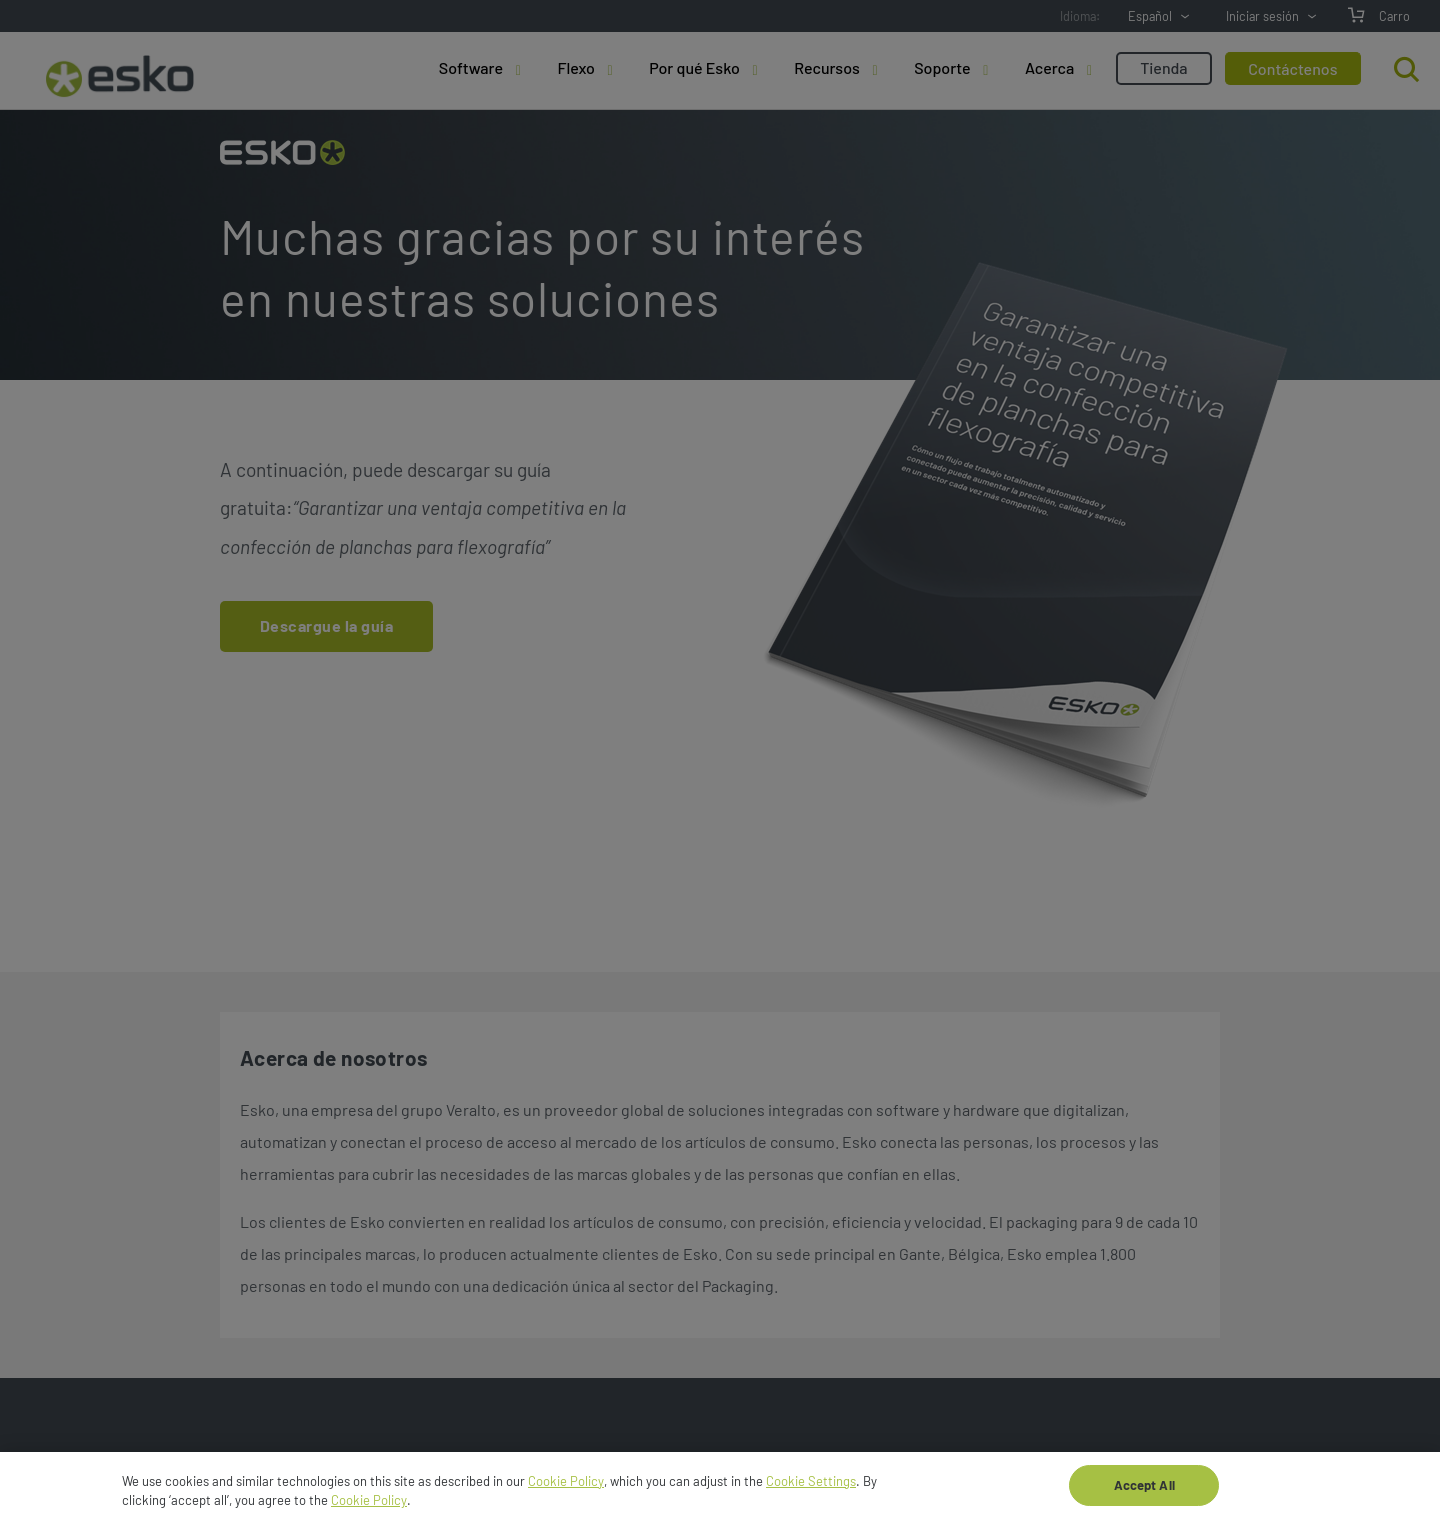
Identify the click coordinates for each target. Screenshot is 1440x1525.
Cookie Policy (566, 1487)
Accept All (1144, 1491)
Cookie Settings (811, 1487)
